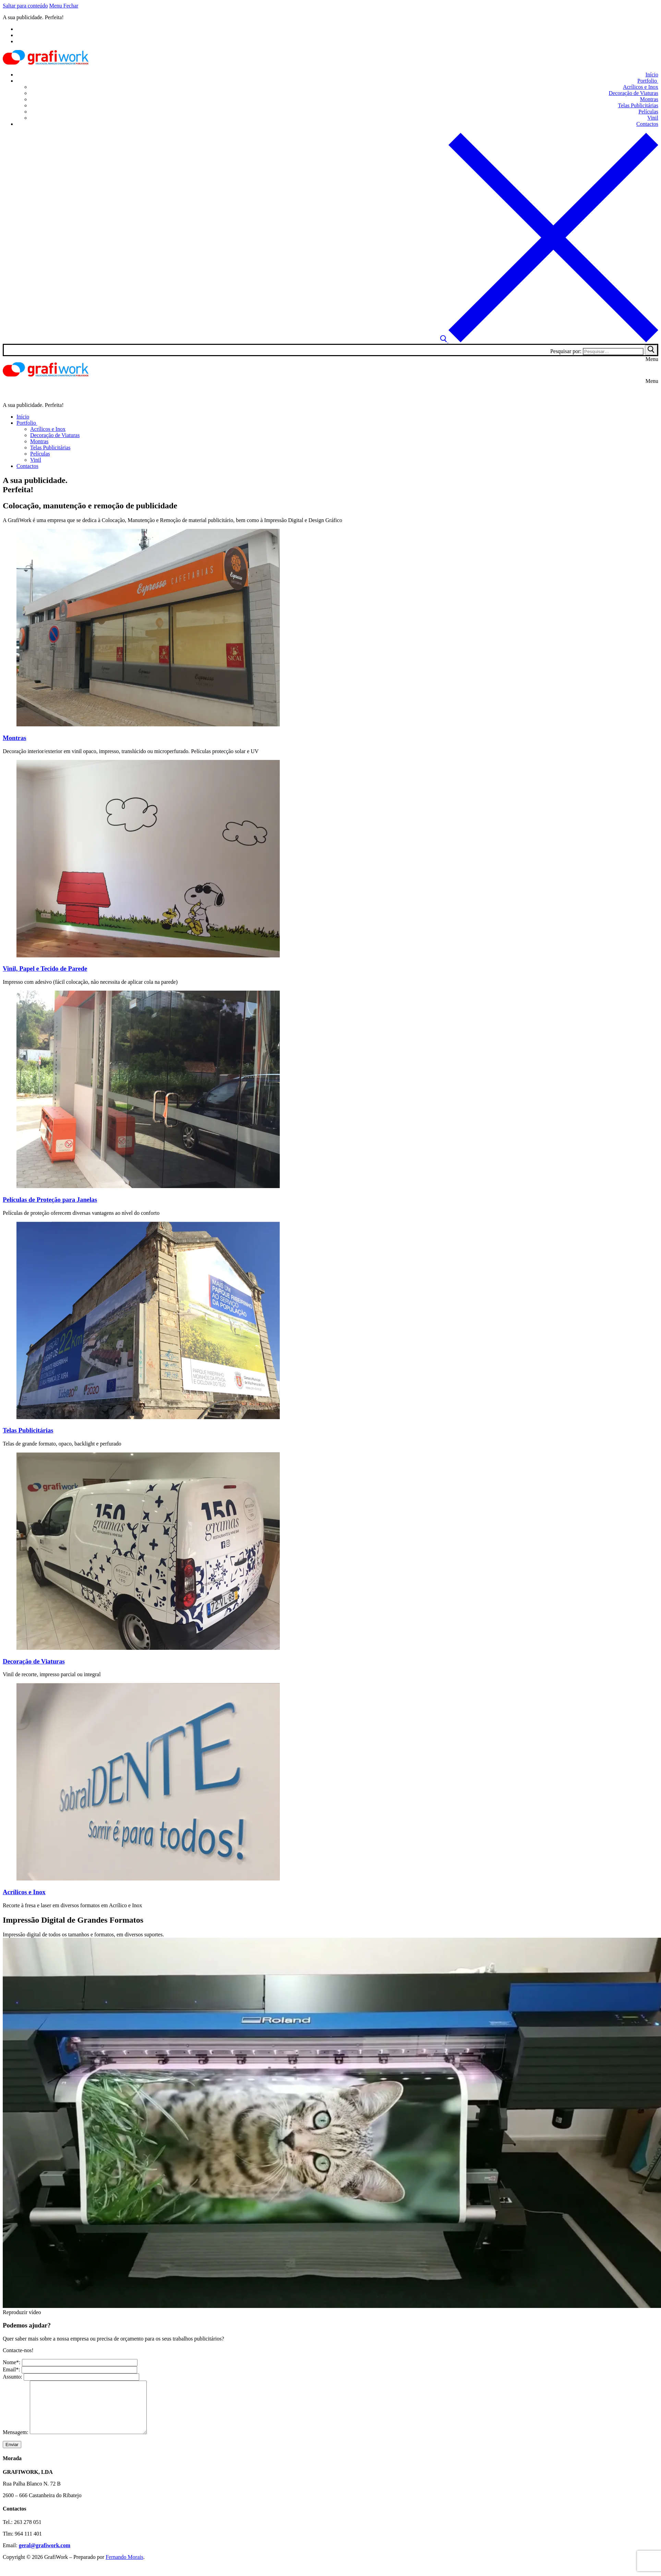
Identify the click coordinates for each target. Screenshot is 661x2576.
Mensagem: (81, 2442)
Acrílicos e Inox (24, 1892)
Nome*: (70, 2362)
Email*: (70, 2369)
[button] (330, 2312)
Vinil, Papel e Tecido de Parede (45, 968)
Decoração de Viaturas (34, 1661)
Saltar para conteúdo (25, 6)
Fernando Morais (124, 2567)
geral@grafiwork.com (44, 2556)
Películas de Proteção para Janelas (50, 1199)
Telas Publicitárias (28, 1430)
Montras (14, 737)
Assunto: (71, 2377)
